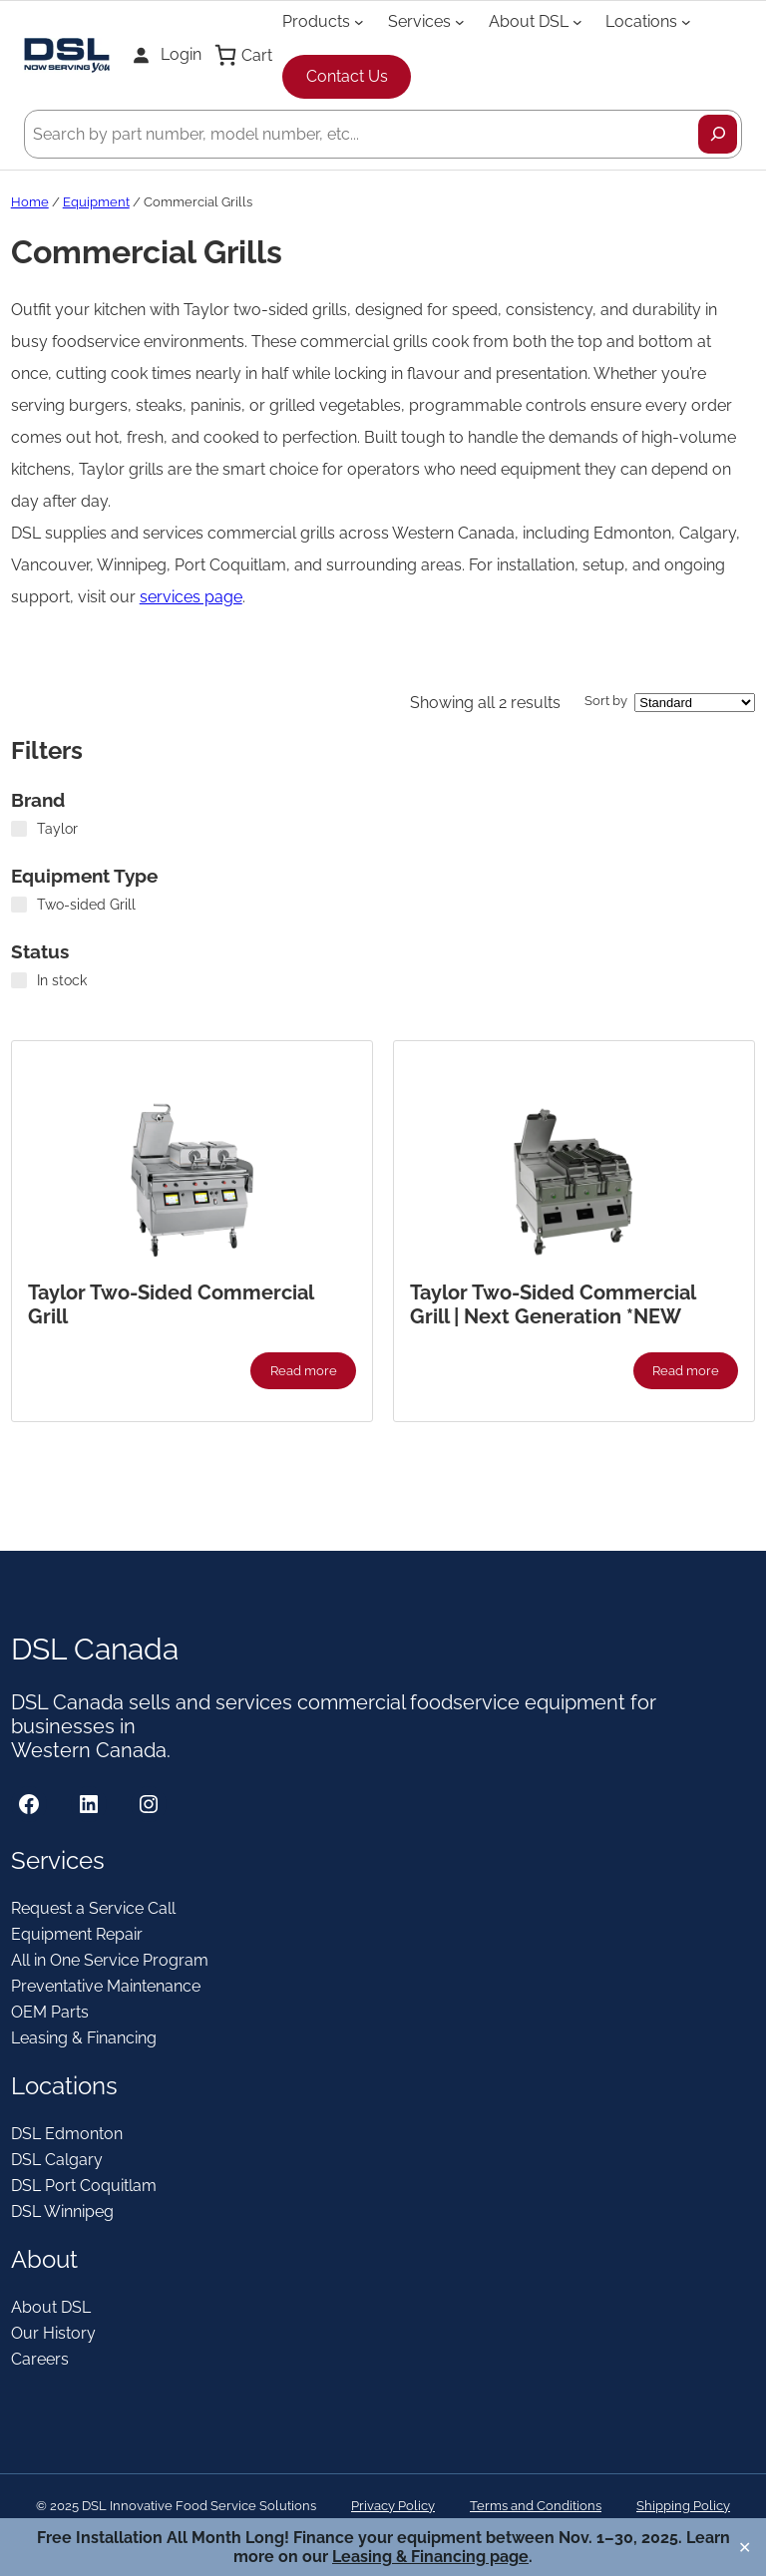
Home (30, 201)
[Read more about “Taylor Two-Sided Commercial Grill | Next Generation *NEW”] (686, 1370)
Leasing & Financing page (430, 2556)
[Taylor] (19, 829)
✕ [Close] (744, 2547)
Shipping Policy (683, 2505)
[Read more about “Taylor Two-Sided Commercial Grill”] (303, 1370)
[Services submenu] (460, 21)
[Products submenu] (359, 21)
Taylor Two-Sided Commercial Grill (170, 1304)
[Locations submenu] (686, 21)
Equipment (96, 201)
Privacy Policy (393, 2505)
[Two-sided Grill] (19, 905)
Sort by (605, 700)
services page (191, 596)
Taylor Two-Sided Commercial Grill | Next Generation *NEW (552, 1304)
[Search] (717, 134)
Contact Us (347, 76)
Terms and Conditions (535, 2505)
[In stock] (19, 980)
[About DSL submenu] (577, 21)
